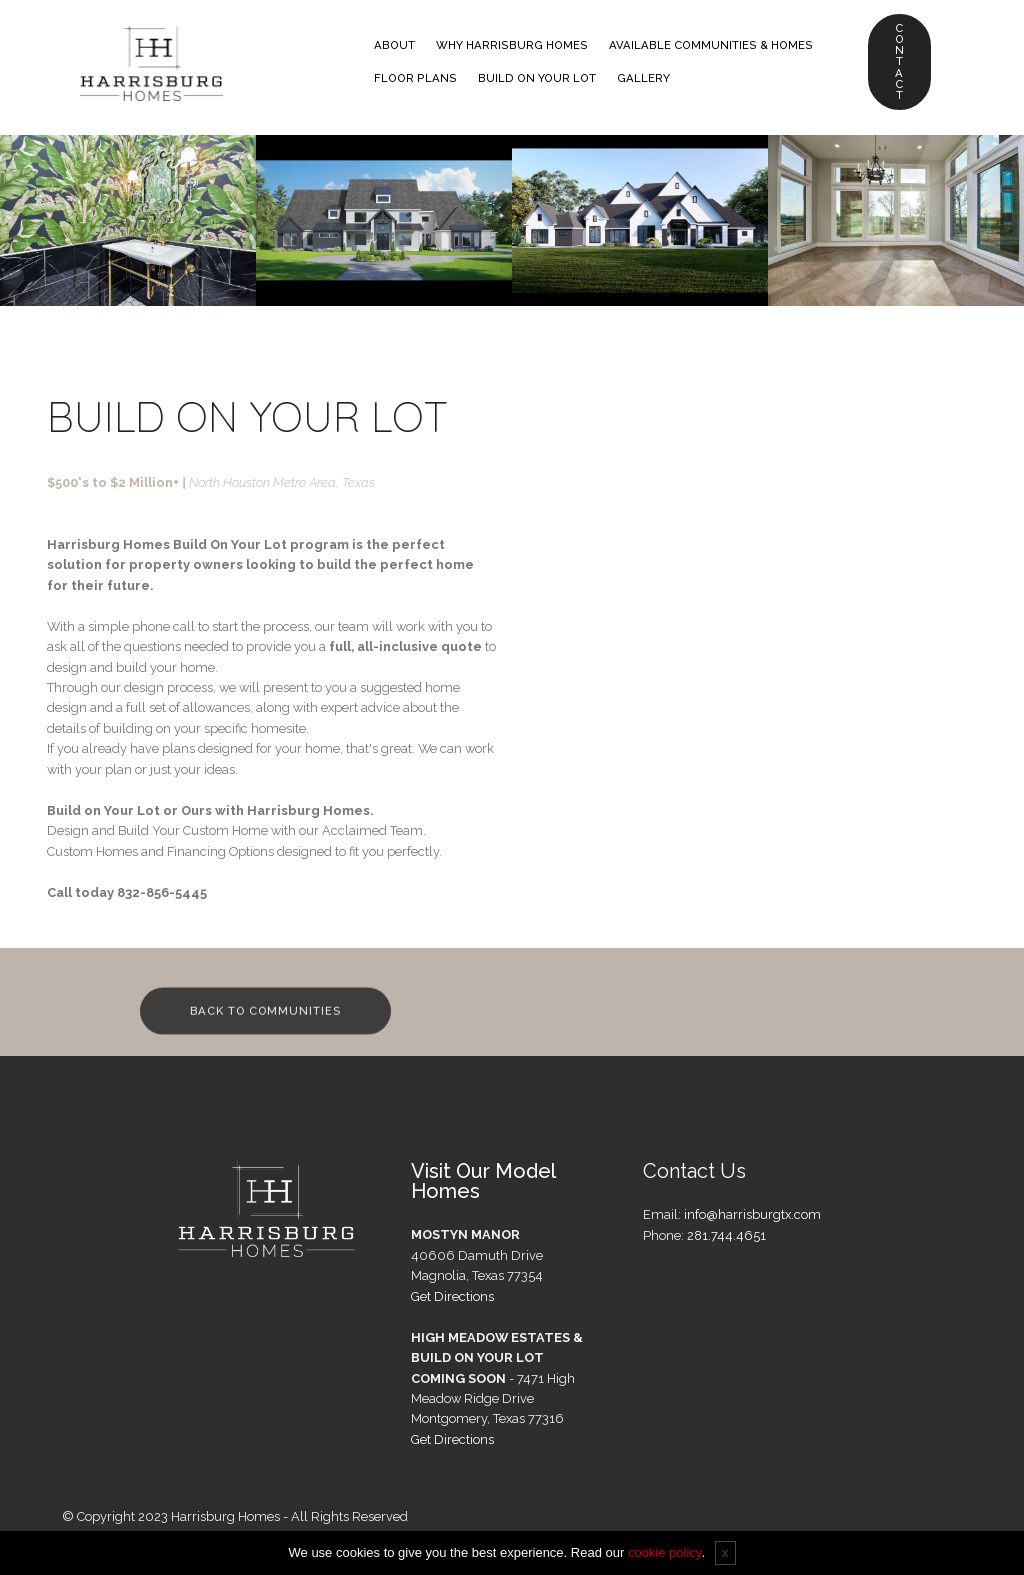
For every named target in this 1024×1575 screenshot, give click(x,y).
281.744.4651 (726, 1235)
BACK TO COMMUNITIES (267, 1022)
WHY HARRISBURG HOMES (513, 45)
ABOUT (395, 45)
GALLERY (644, 78)
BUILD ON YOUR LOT (538, 78)
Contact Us (694, 1171)
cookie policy (664, 1552)
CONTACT (900, 61)
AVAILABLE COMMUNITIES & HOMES (712, 45)
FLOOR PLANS (416, 78)
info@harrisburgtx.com (752, 1214)
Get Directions (452, 1296)
